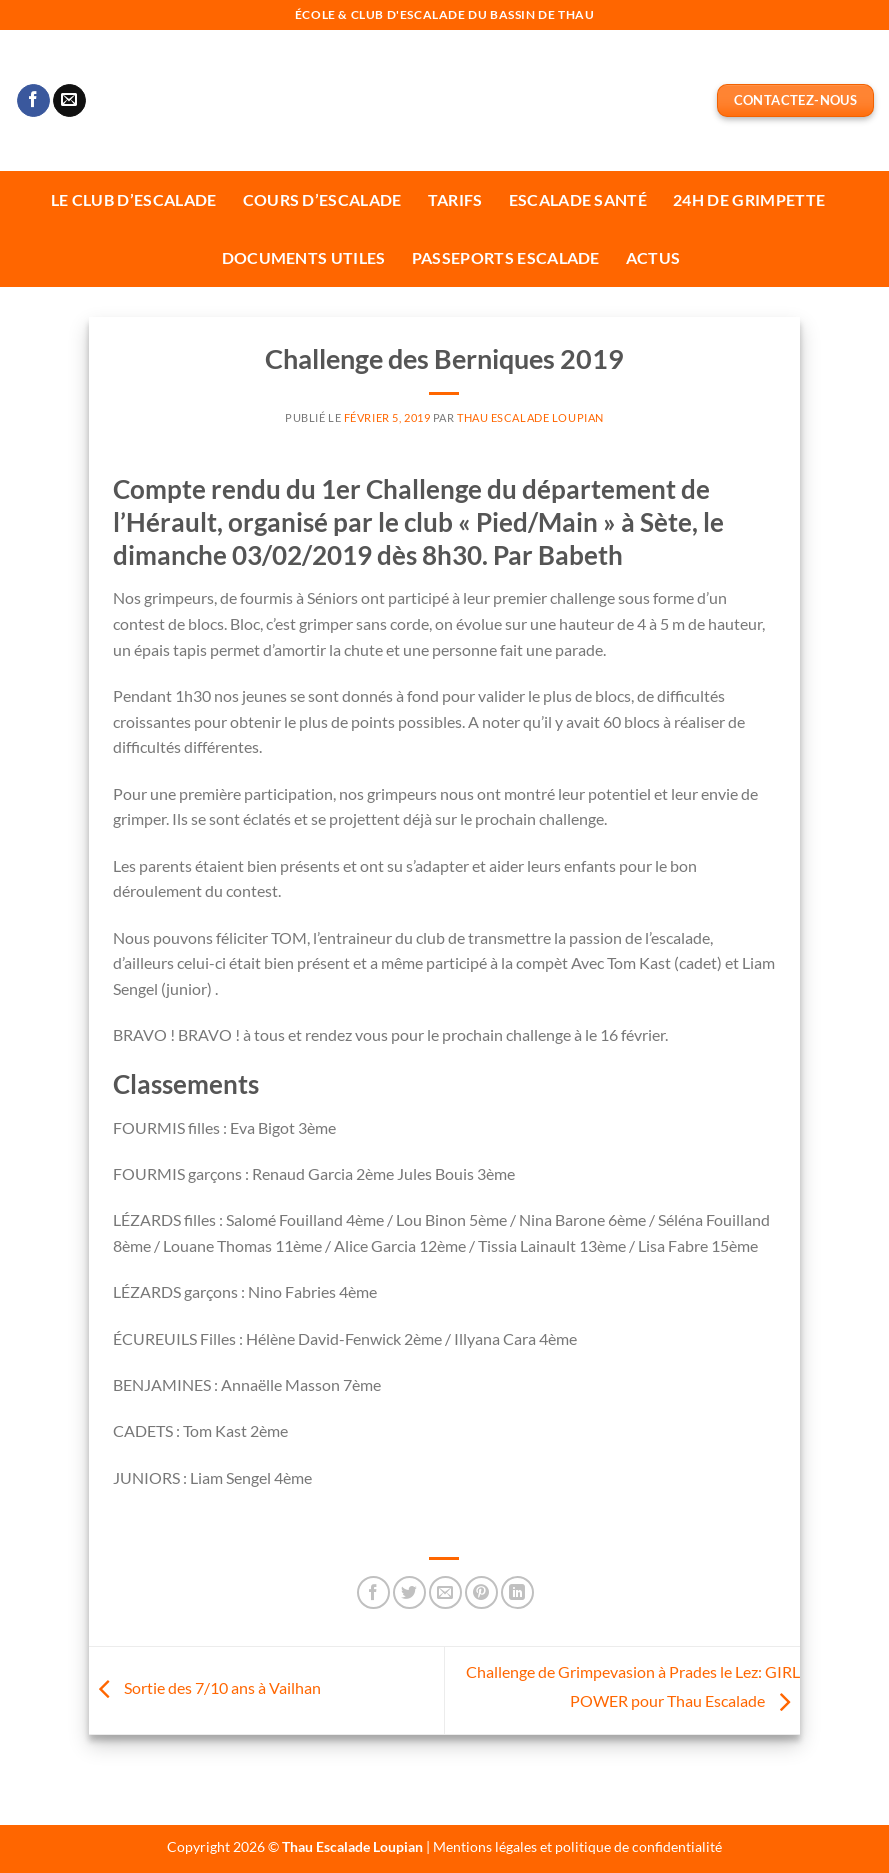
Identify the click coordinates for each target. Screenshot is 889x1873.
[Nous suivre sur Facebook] (33, 101)
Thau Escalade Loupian (530, 417)
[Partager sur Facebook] (373, 1592)
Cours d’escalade (322, 199)
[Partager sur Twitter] (409, 1592)
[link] (444, 1526)
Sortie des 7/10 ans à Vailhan (205, 1688)
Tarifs (455, 199)
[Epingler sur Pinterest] (481, 1592)
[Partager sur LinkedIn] (517, 1592)
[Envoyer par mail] (445, 1592)
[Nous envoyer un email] (69, 101)
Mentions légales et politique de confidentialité (577, 1846)
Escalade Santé (578, 199)
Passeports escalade (506, 257)
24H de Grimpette (749, 199)
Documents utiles (304, 257)
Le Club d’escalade (134, 199)
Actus (653, 257)
